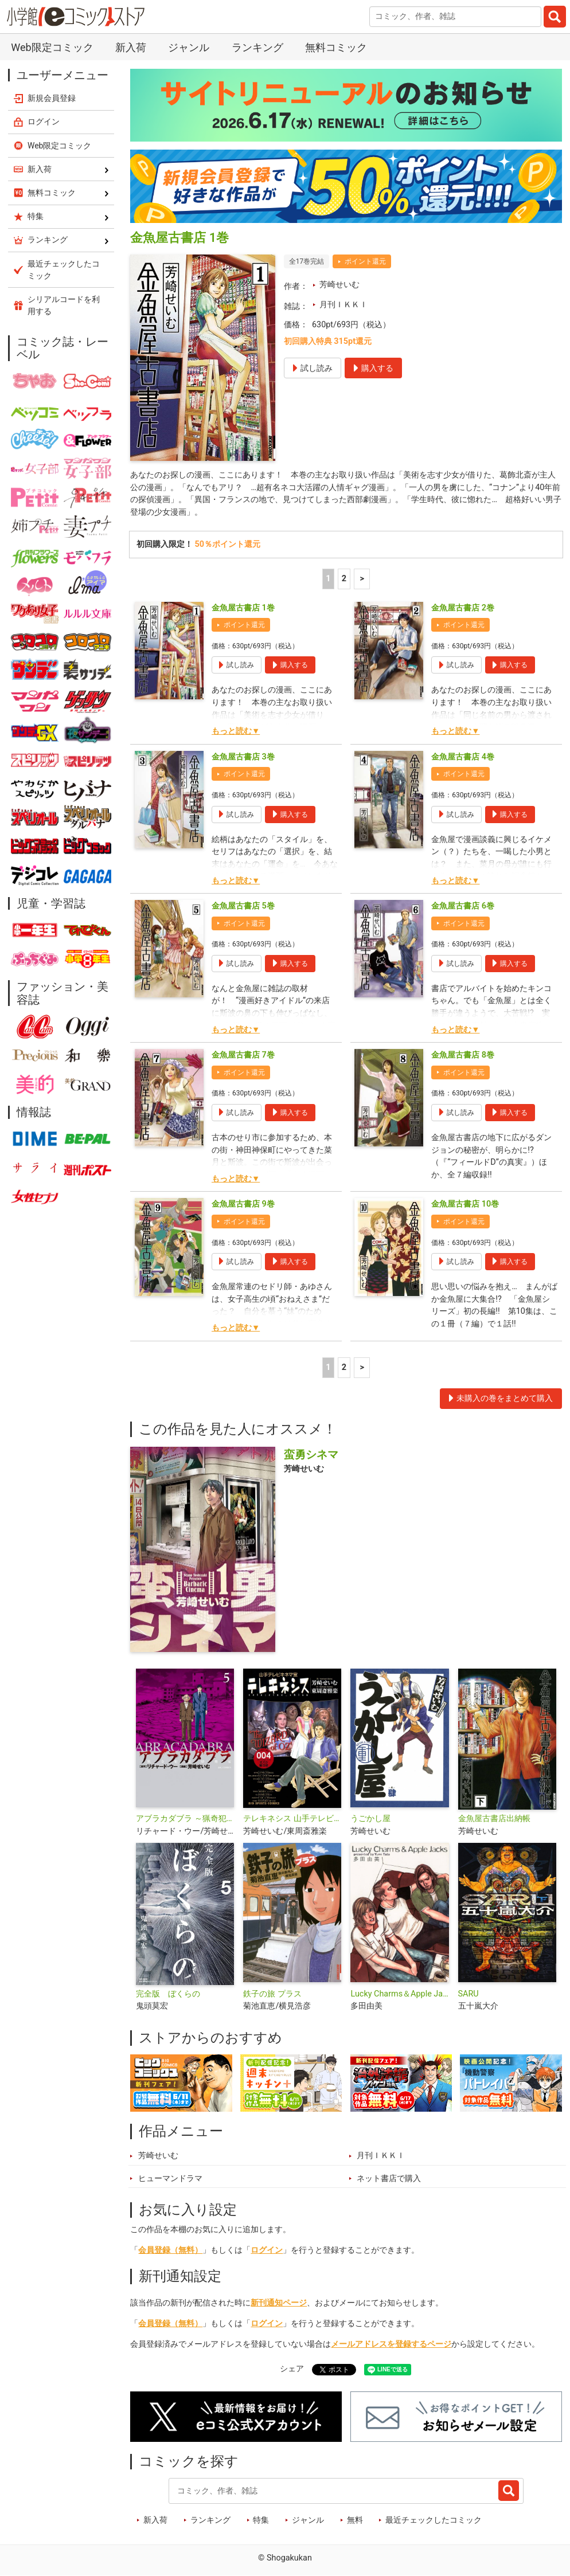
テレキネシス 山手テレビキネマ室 (292, 1818)
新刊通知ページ (279, 2303)
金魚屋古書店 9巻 (243, 1204)
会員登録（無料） (170, 2250)
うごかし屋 (370, 1818)
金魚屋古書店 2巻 (462, 608)
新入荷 (130, 47)
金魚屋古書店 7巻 (243, 1055)
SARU (468, 1994)
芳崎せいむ (339, 284)
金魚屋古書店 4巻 (462, 757)
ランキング (257, 47)
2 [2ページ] (344, 579)
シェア (292, 2369)
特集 (261, 2520)
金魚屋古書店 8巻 (462, 1055)
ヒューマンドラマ (170, 2178)
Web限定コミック (52, 47)
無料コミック (336, 47)
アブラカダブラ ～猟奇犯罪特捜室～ (185, 1818)
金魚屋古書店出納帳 (494, 1818)
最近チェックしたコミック (433, 2520)
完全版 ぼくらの (168, 1994)
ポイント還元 (365, 261)
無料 (355, 2520)
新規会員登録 (52, 98)
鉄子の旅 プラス (272, 1994)
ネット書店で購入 (389, 2178)
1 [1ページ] (328, 579)
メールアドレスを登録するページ (391, 2344)
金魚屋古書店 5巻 (243, 906)
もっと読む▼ (236, 731)
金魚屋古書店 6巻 (462, 906)
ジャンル (188, 47)
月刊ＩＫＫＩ (343, 305)
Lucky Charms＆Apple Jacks (399, 1994)
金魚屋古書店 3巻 (243, 757)
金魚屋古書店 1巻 (243, 608)
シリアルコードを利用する (64, 305)
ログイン (267, 2250)
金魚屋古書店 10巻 (465, 1204)
